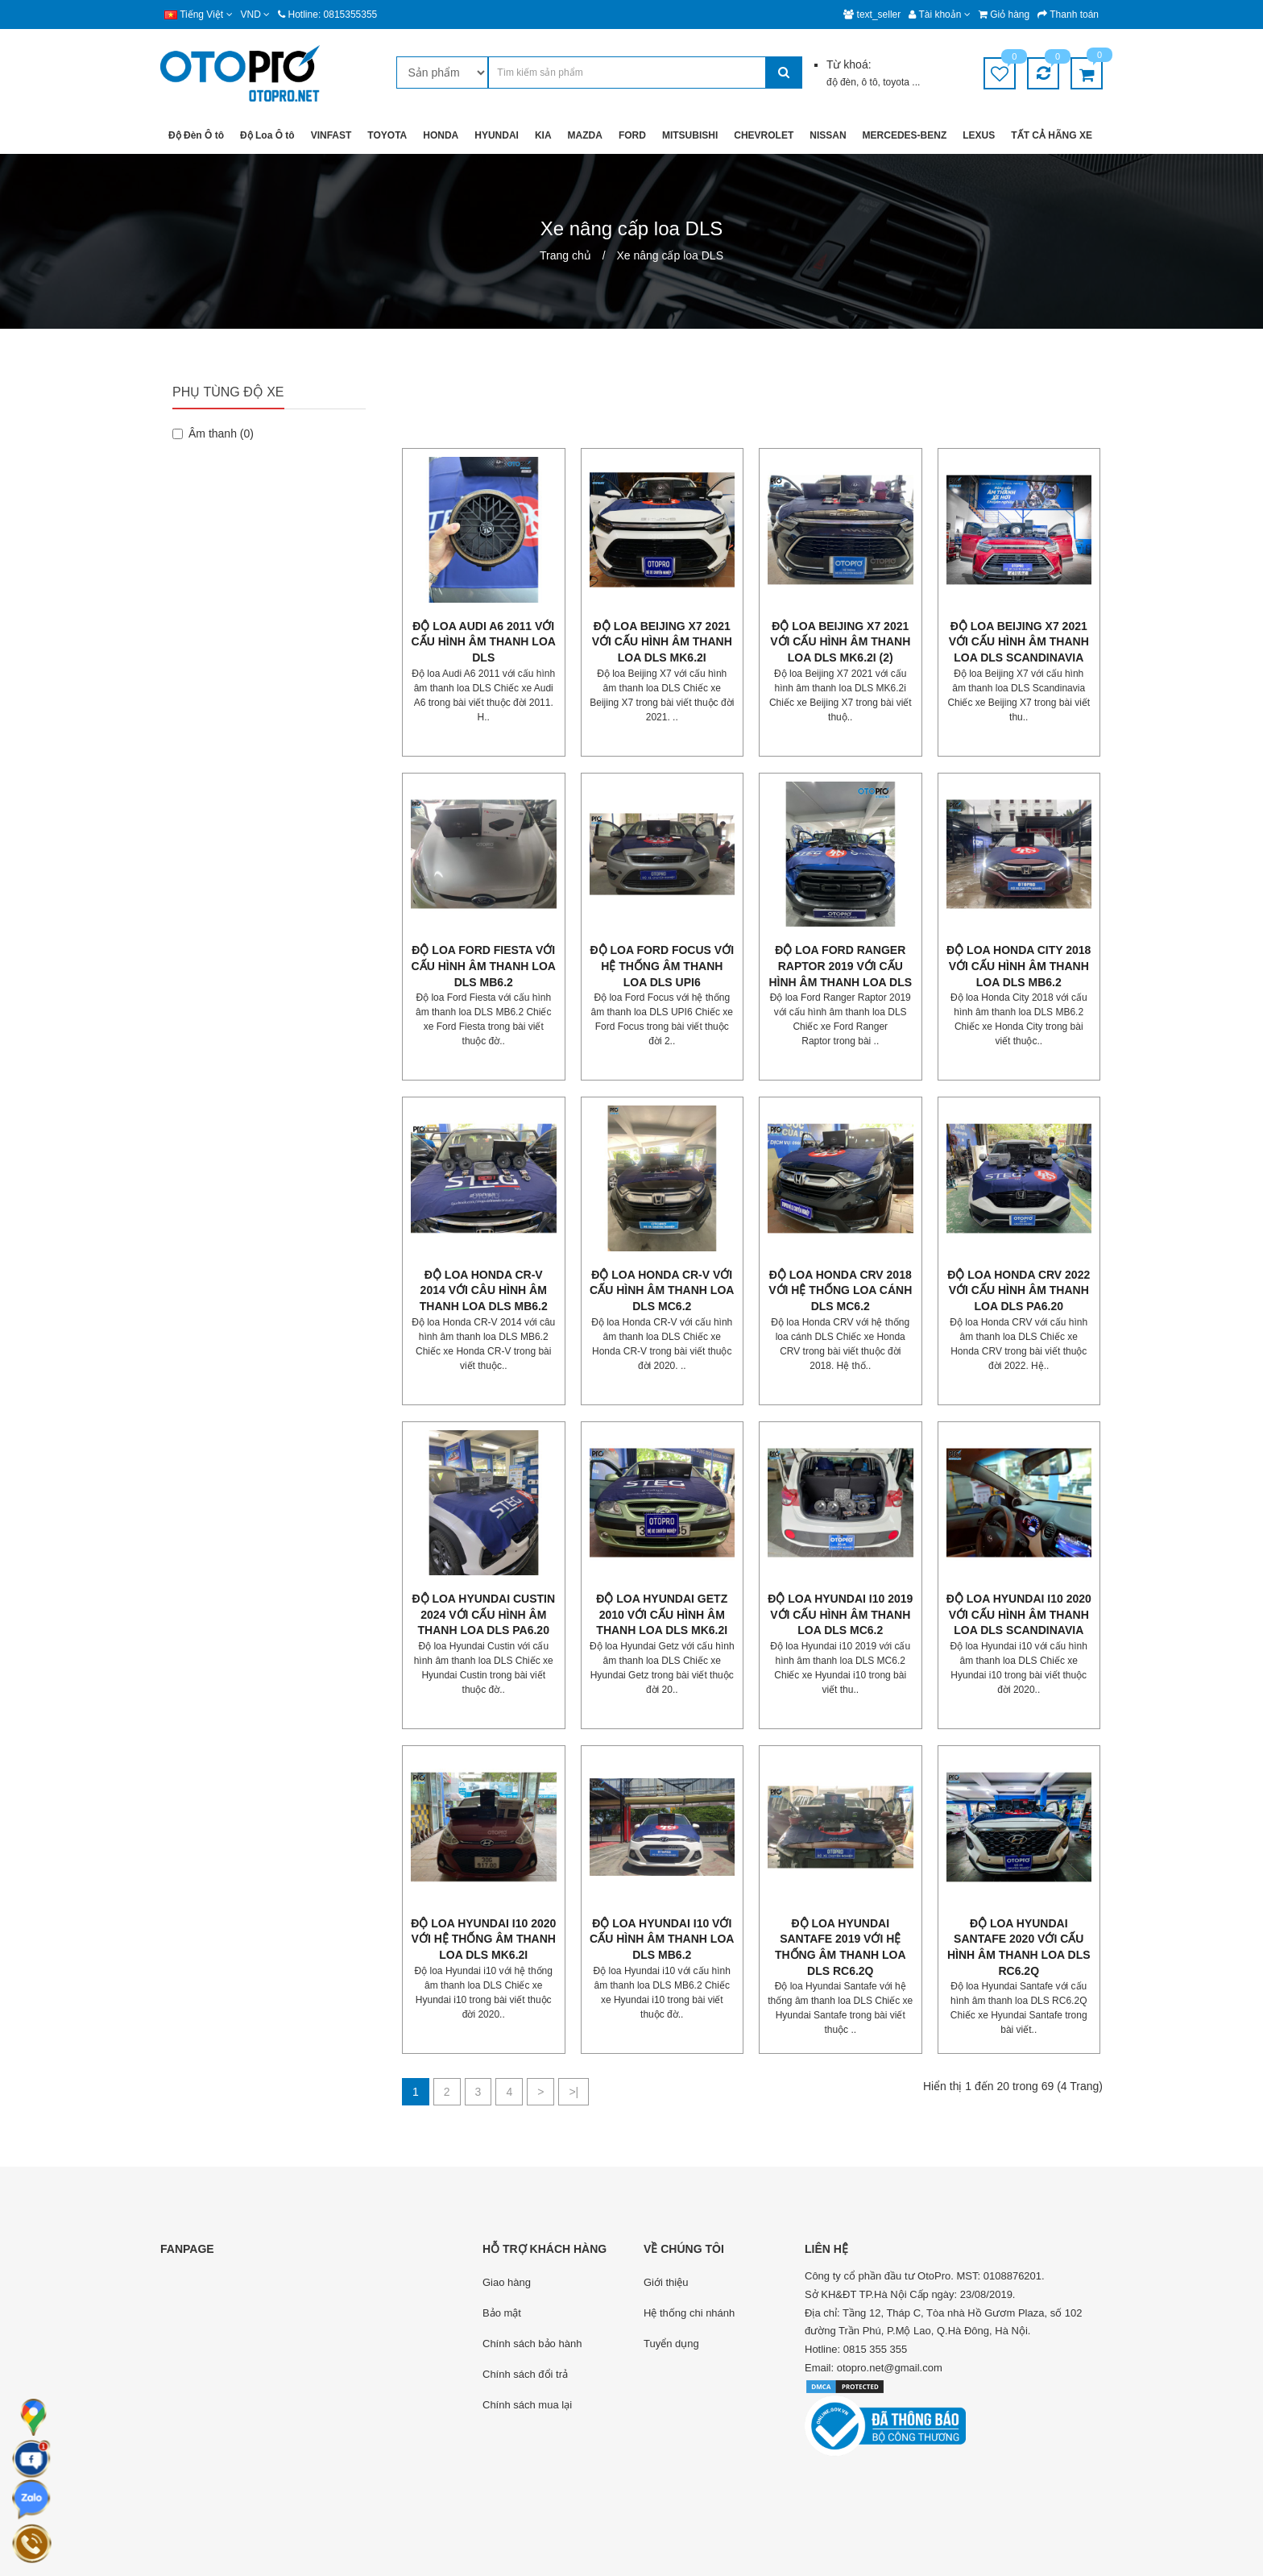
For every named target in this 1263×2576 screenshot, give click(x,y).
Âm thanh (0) (213, 433)
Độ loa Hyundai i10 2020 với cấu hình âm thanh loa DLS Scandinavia (1018, 1614)
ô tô (870, 82)
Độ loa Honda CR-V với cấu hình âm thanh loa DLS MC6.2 (662, 1290)
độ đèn (841, 82)
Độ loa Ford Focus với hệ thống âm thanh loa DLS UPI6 (662, 966)
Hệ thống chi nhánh (689, 2313)
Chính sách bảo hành (532, 2343)
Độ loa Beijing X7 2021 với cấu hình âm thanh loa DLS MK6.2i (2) (840, 642)
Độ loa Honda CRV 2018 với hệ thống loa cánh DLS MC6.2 (840, 1290)
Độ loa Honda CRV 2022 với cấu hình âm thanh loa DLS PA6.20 (1018, 1290)
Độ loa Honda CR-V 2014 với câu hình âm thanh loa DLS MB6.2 (484, 1290)
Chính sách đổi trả (525, 2374)
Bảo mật (501, 2313)
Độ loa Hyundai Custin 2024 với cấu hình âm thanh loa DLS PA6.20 (483, 1614)
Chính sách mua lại (527, 2405)
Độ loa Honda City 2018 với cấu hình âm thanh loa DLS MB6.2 (1018, 966)
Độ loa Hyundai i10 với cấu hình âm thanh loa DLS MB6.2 (662, 1939)
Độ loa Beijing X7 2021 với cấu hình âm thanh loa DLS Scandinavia (1019, 642)
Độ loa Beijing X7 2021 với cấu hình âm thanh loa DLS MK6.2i (662, 642)
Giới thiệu (666, 2282)
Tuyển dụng (671, 2343)
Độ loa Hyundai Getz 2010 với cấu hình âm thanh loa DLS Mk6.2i (661, 1614)
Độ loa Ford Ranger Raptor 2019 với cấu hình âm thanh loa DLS (840, 966)
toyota (897, 82)
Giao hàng (506, 2282)
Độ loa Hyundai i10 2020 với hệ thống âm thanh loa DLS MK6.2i (483, 1939)
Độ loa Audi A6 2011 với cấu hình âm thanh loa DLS (484, 642)
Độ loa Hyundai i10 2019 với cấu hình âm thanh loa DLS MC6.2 (840, 1614)
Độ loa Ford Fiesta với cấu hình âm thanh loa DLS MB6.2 (484, 966)
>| (573, 2091)
